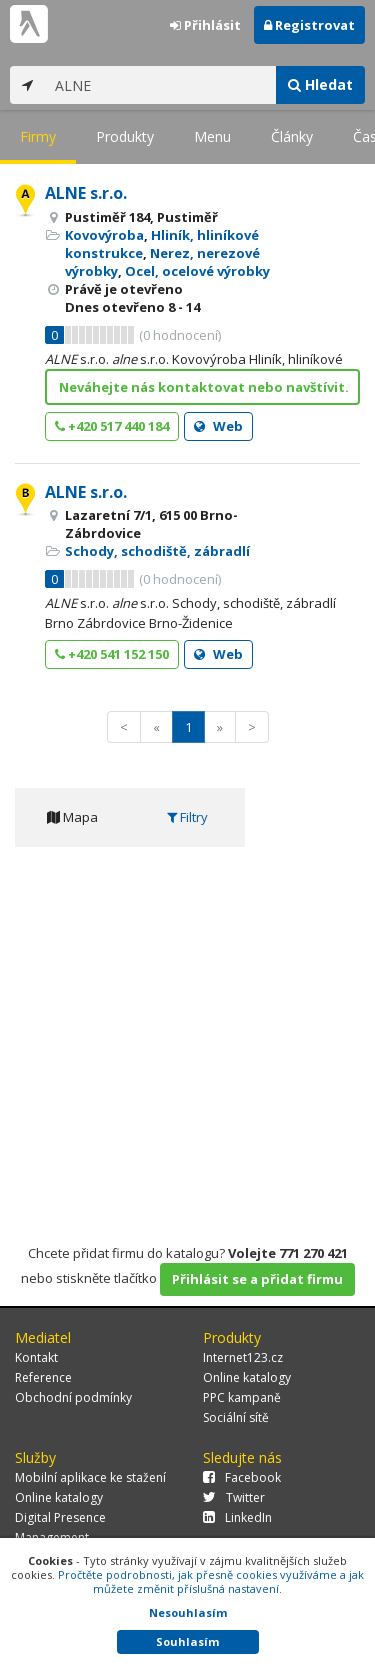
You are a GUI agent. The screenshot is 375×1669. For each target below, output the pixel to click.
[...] (160, 85)
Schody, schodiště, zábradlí (157, 551)
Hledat (320, 84)
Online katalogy (247, 1377)
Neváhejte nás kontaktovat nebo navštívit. (204, 387)
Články (292, 136)
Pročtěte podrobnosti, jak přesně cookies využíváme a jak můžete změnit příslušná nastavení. (211, 1581)
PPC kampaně (242, 1397)
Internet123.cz (243, 1357)
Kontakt (36, 1357)
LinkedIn (237, 1517)
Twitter (234, 1497)
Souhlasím (187, 1641)
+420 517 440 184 (112, 426)
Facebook (242, 1477)
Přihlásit (205, 25)
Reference (43, 1377)
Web (218, 426)
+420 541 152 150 (112, 654)
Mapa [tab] (72, 817)
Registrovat (309, 25)
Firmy (38, 136)
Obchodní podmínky (73, 1397)
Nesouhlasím (188, 1612)
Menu (212, 136)
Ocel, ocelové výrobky (197, 271)
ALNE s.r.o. (86, 193)
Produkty (125, 136)
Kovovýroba (104, 235)
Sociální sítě (236, 1417)
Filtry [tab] (187, 817)
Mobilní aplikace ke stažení (90, 1477)
